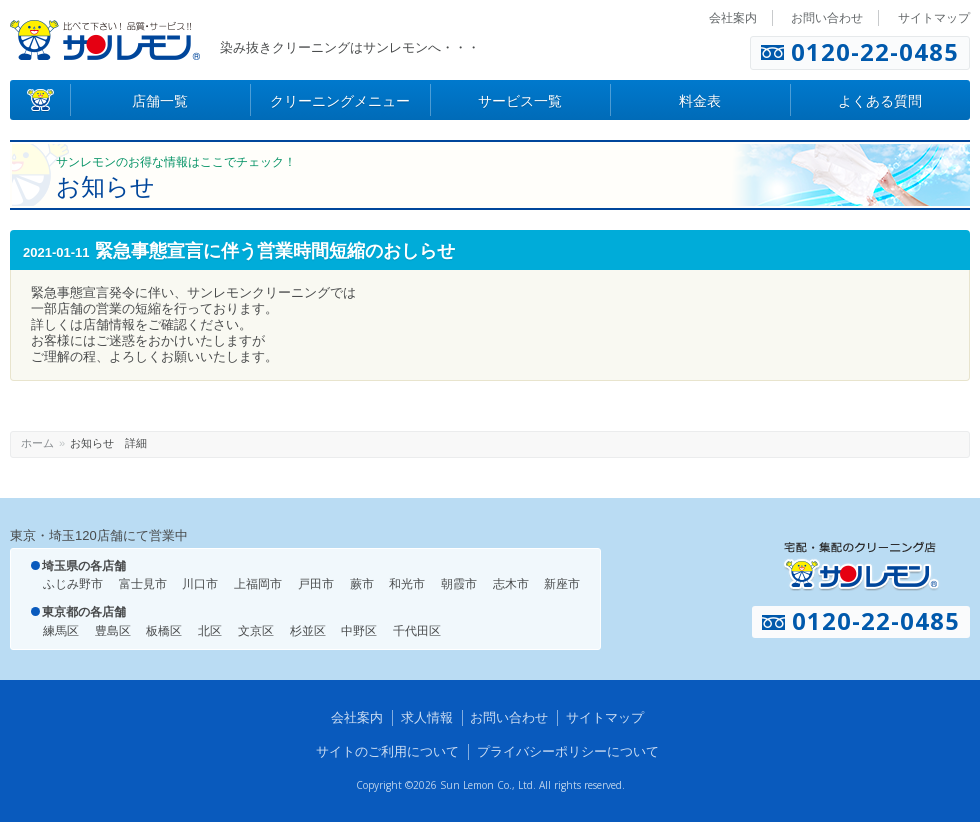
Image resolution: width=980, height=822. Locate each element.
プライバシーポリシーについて (568, 751)
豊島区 (113, 631)
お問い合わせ (827, 18)
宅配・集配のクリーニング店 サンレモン (861, 566)
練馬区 (61, 631)
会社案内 (733, 18)
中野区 (359, 631)
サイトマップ (934, 18)
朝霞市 (459, 584)
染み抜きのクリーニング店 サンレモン (105, 40)
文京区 (256, 631)
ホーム (37, 443)
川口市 (200, 584)
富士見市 (143, 584)
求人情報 (427, 717)
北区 (210, 631)
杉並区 (308, 631)
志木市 (511, 584)
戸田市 (316, 584)
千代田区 (417, 631)
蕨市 (362, 584)
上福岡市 (258, 584)
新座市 (562, 584)
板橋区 (164, 631)
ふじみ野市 (73, 584)
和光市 (407, 584)
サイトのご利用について (387, 751)
